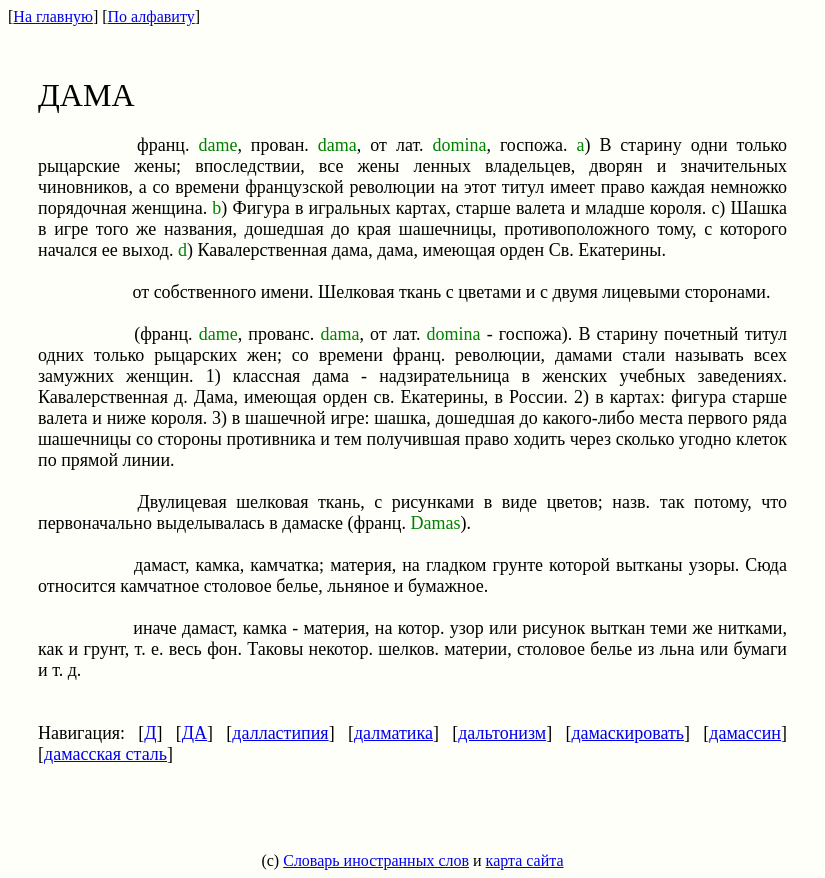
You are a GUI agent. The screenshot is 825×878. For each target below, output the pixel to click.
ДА (194, 733)
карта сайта (525, 860)
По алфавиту (151, 16)
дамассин (745, 733)
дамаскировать (627, 733)
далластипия (280, 733)
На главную (53, 16)
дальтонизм (502, 733)
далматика (393, 733)
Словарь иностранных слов (376, 860)
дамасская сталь (105, 754)
